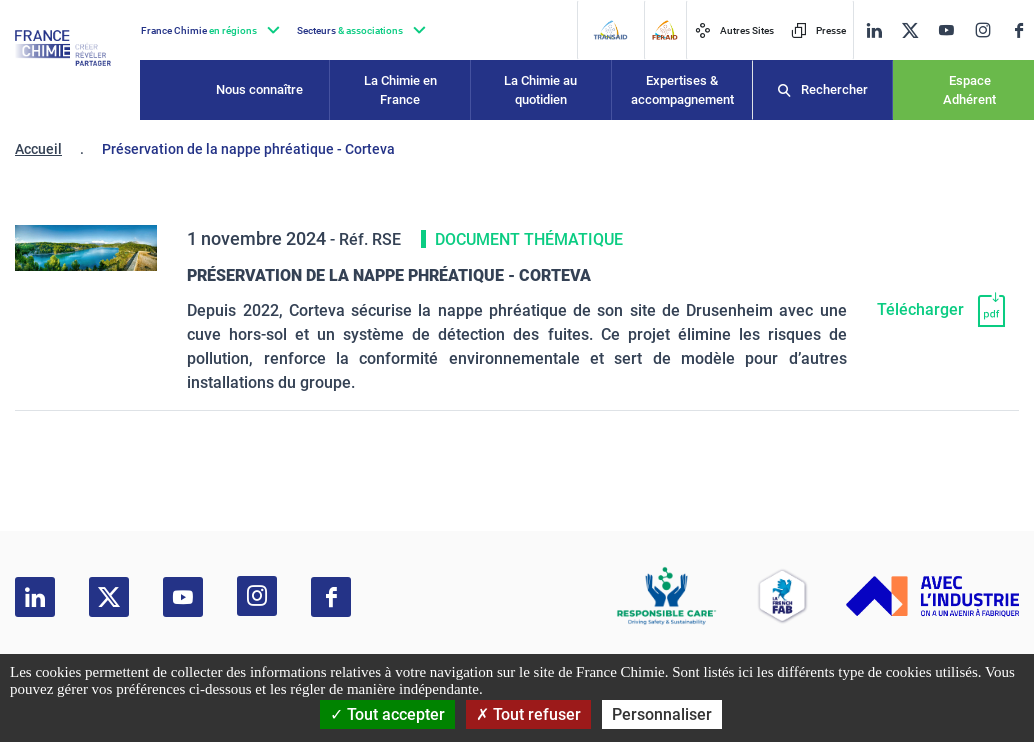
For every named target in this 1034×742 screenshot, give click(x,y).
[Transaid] (610, 30)
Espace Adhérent (969, 90)
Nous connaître (259, 89)
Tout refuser (528, 714)
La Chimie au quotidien (540, 90)
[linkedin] (874, 30)
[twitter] (910, 30)
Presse (818, 30)
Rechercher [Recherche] (834, 89)
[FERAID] (664, 30)
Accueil (38, 149)
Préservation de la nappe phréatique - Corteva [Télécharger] (389, 275)
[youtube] (946, 30)
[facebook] (1019, 30)
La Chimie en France (400, 90)
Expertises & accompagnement (682, 90)
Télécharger (920, 309)
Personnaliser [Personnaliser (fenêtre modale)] (662, 714)
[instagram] (982, 30)
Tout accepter (387, 714)
